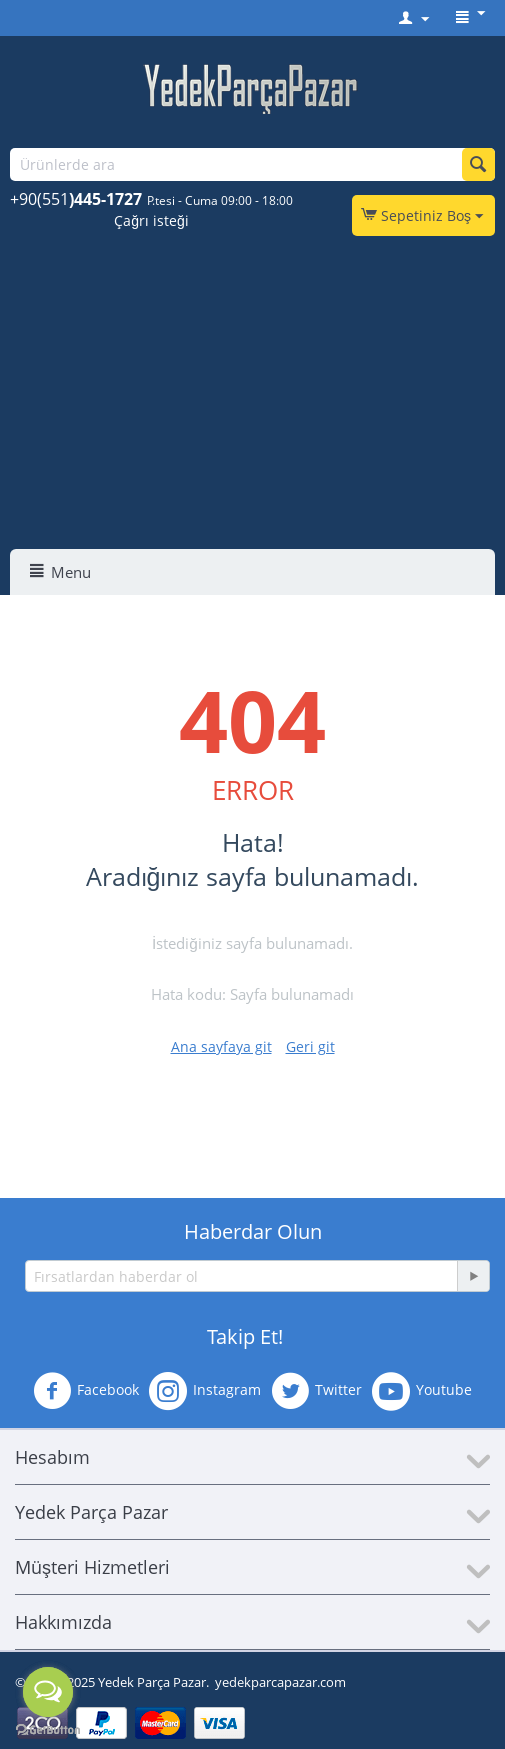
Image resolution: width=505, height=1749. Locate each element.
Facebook (86, 1391)
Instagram (205, 1391)
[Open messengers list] (48, 1692)
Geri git (310, 1046)
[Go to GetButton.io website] (48, 1729)
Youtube (422, 1391)
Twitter (316, 1391)
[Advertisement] (254, 399)
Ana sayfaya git (221, 1046)
